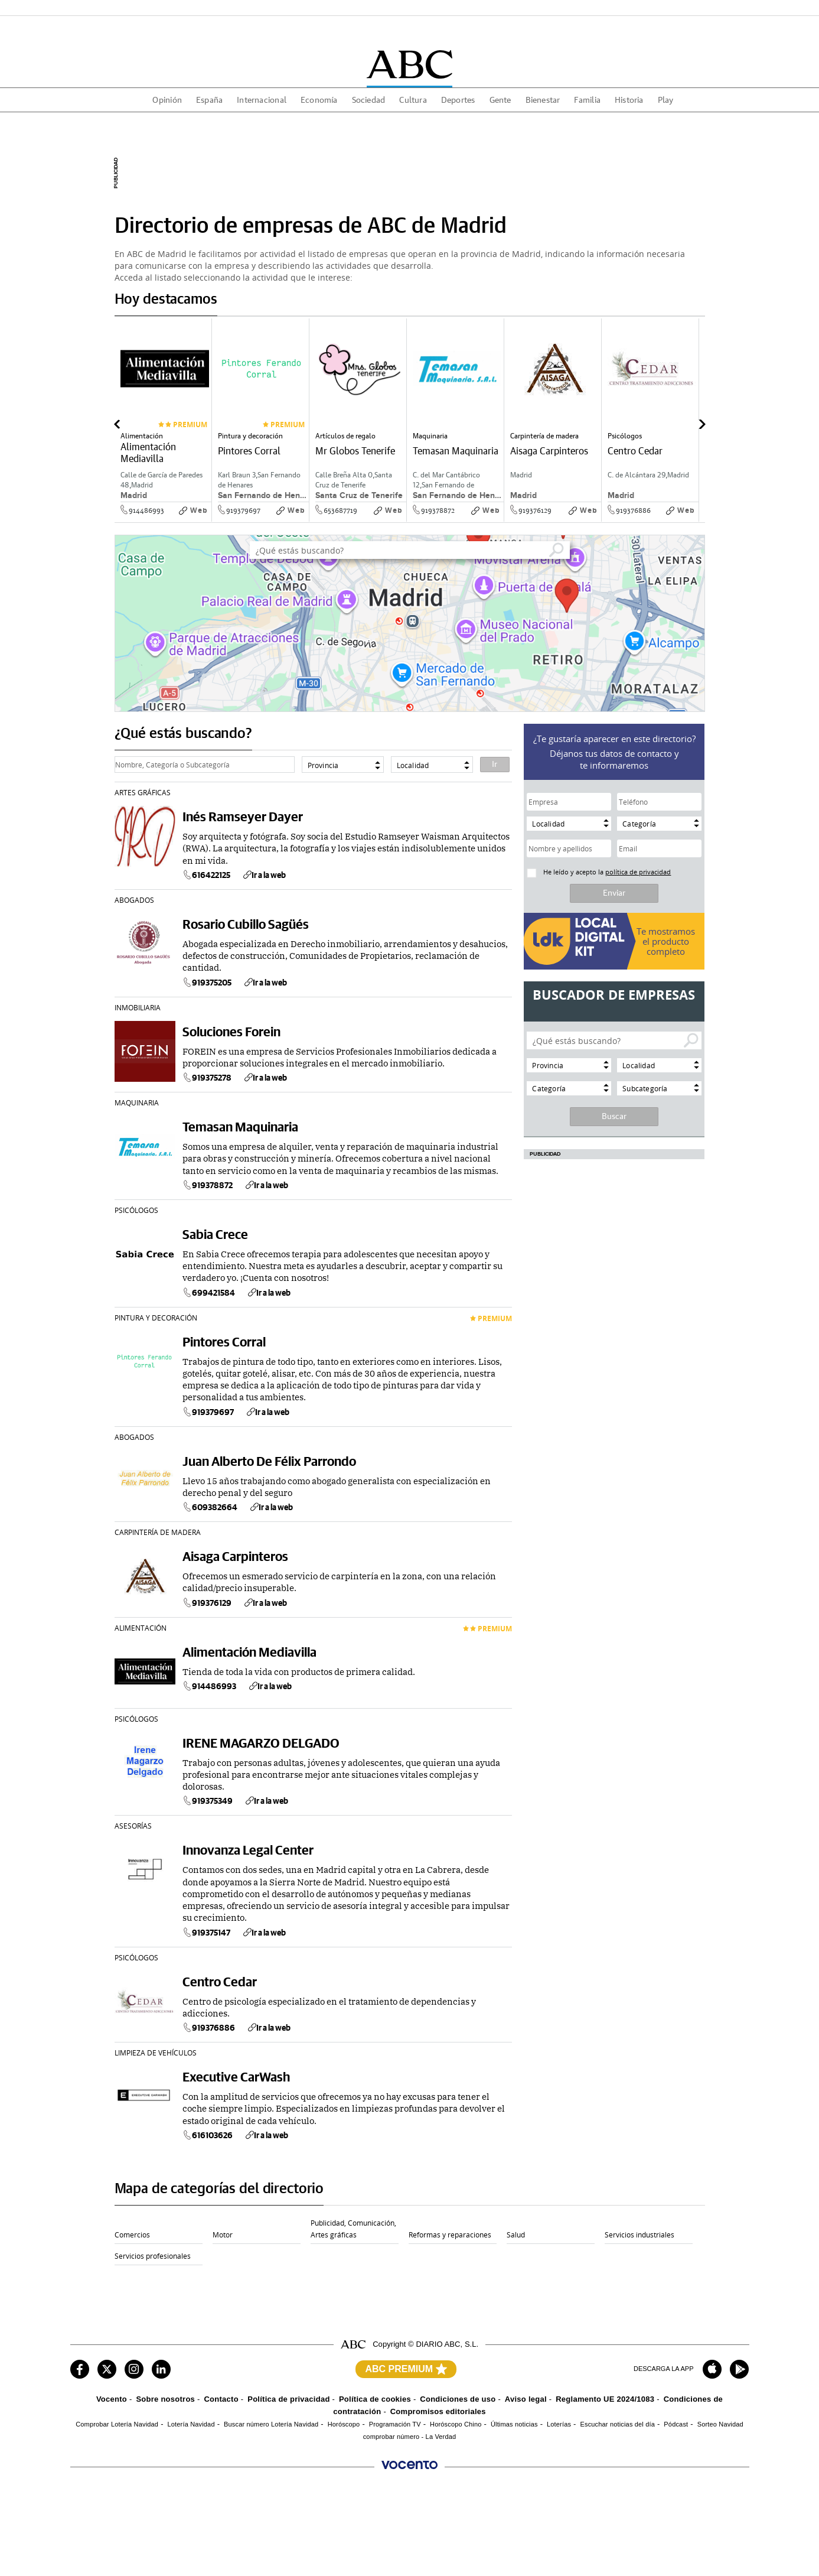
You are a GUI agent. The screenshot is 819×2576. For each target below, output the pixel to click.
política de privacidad (638, 871)
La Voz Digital (317, 2494)
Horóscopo (344, 2424)
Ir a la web (264, 875)
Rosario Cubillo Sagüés (245, 923)
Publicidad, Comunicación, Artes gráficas (353, 2228)
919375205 (206, 982)
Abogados (134, 900)
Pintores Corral (224, 1341)
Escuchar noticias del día (617, 2424)
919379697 (243, 510)
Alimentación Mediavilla (249, 1651)
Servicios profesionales (153, 2255)
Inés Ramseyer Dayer (242, 816)
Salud (516, 2234)
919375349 (207, 1801)
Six (225, 2518)
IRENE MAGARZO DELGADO (261, 1742)
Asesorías (133, 1825)
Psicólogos (136, 1210)
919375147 (206, 1932)
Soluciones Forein (231, 1031)
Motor (223, 2234)
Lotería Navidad (190, 2424)
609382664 (209, 1507)
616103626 (207, 2135)
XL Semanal (88, 2518)
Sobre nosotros (165, 2399)
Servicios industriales (639, 2234)
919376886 (633, 510)
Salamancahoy (620, 2494)
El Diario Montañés (250, 2494)
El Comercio (616, 2482)
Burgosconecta (545, 2494)
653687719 (340, 510)
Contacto (221, 2399)
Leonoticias (464, 2494)
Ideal (681, 2482)
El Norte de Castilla (476, 2482)
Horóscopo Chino (456, 2424)
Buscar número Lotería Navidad (271, 2424)
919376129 (535, 510)
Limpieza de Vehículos (156, 2052)
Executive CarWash (236, 2076)
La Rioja (384, 2482)
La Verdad (387, 2494)
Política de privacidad (288, 2399)
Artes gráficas (143, 792)
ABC (77, 2482)
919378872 (438, 510)
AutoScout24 (240, 2529)
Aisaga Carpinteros (235, 1556)
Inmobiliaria (138, 1007)
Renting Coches (94, 2529)
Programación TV (395, 2424)
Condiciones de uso (457, 2399)
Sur (75, 2494)
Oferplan (536, 2518)
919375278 (206, 1077)
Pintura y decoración (156, 1317)
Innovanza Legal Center (248, 1849)
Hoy (227, 2482)
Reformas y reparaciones (450, 2234)
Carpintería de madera (158, 1532)
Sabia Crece (215, 1234)
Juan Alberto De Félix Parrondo (269, 1460)
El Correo (310, 2482)
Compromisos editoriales (438, 2411)
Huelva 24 (85, 2506)
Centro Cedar (219, 1981)
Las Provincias (167, 2494)
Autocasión (463, 2518)
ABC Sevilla (163, 2482)
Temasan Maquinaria (240, 1126)
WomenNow (692, 2518)
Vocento (111, 2399)
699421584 (208, 1292)
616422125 (206, 875)
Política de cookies (375, 2399)
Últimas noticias (514, 2424)
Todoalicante (693, 2494)
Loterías (559, 2424)
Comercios (132, 2234)
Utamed (157, 2529)
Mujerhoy (159, 2518)
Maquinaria (137, 1102)
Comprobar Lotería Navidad (117, 2424)
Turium (382, 2518)
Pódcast (676, 2424)
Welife (305, 2518)
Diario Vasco (542, 2482)
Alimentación (141, 1627)
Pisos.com (613, 2518)
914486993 (146, 510)
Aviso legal (526, 2399)
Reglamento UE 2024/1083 (605, 2399)
